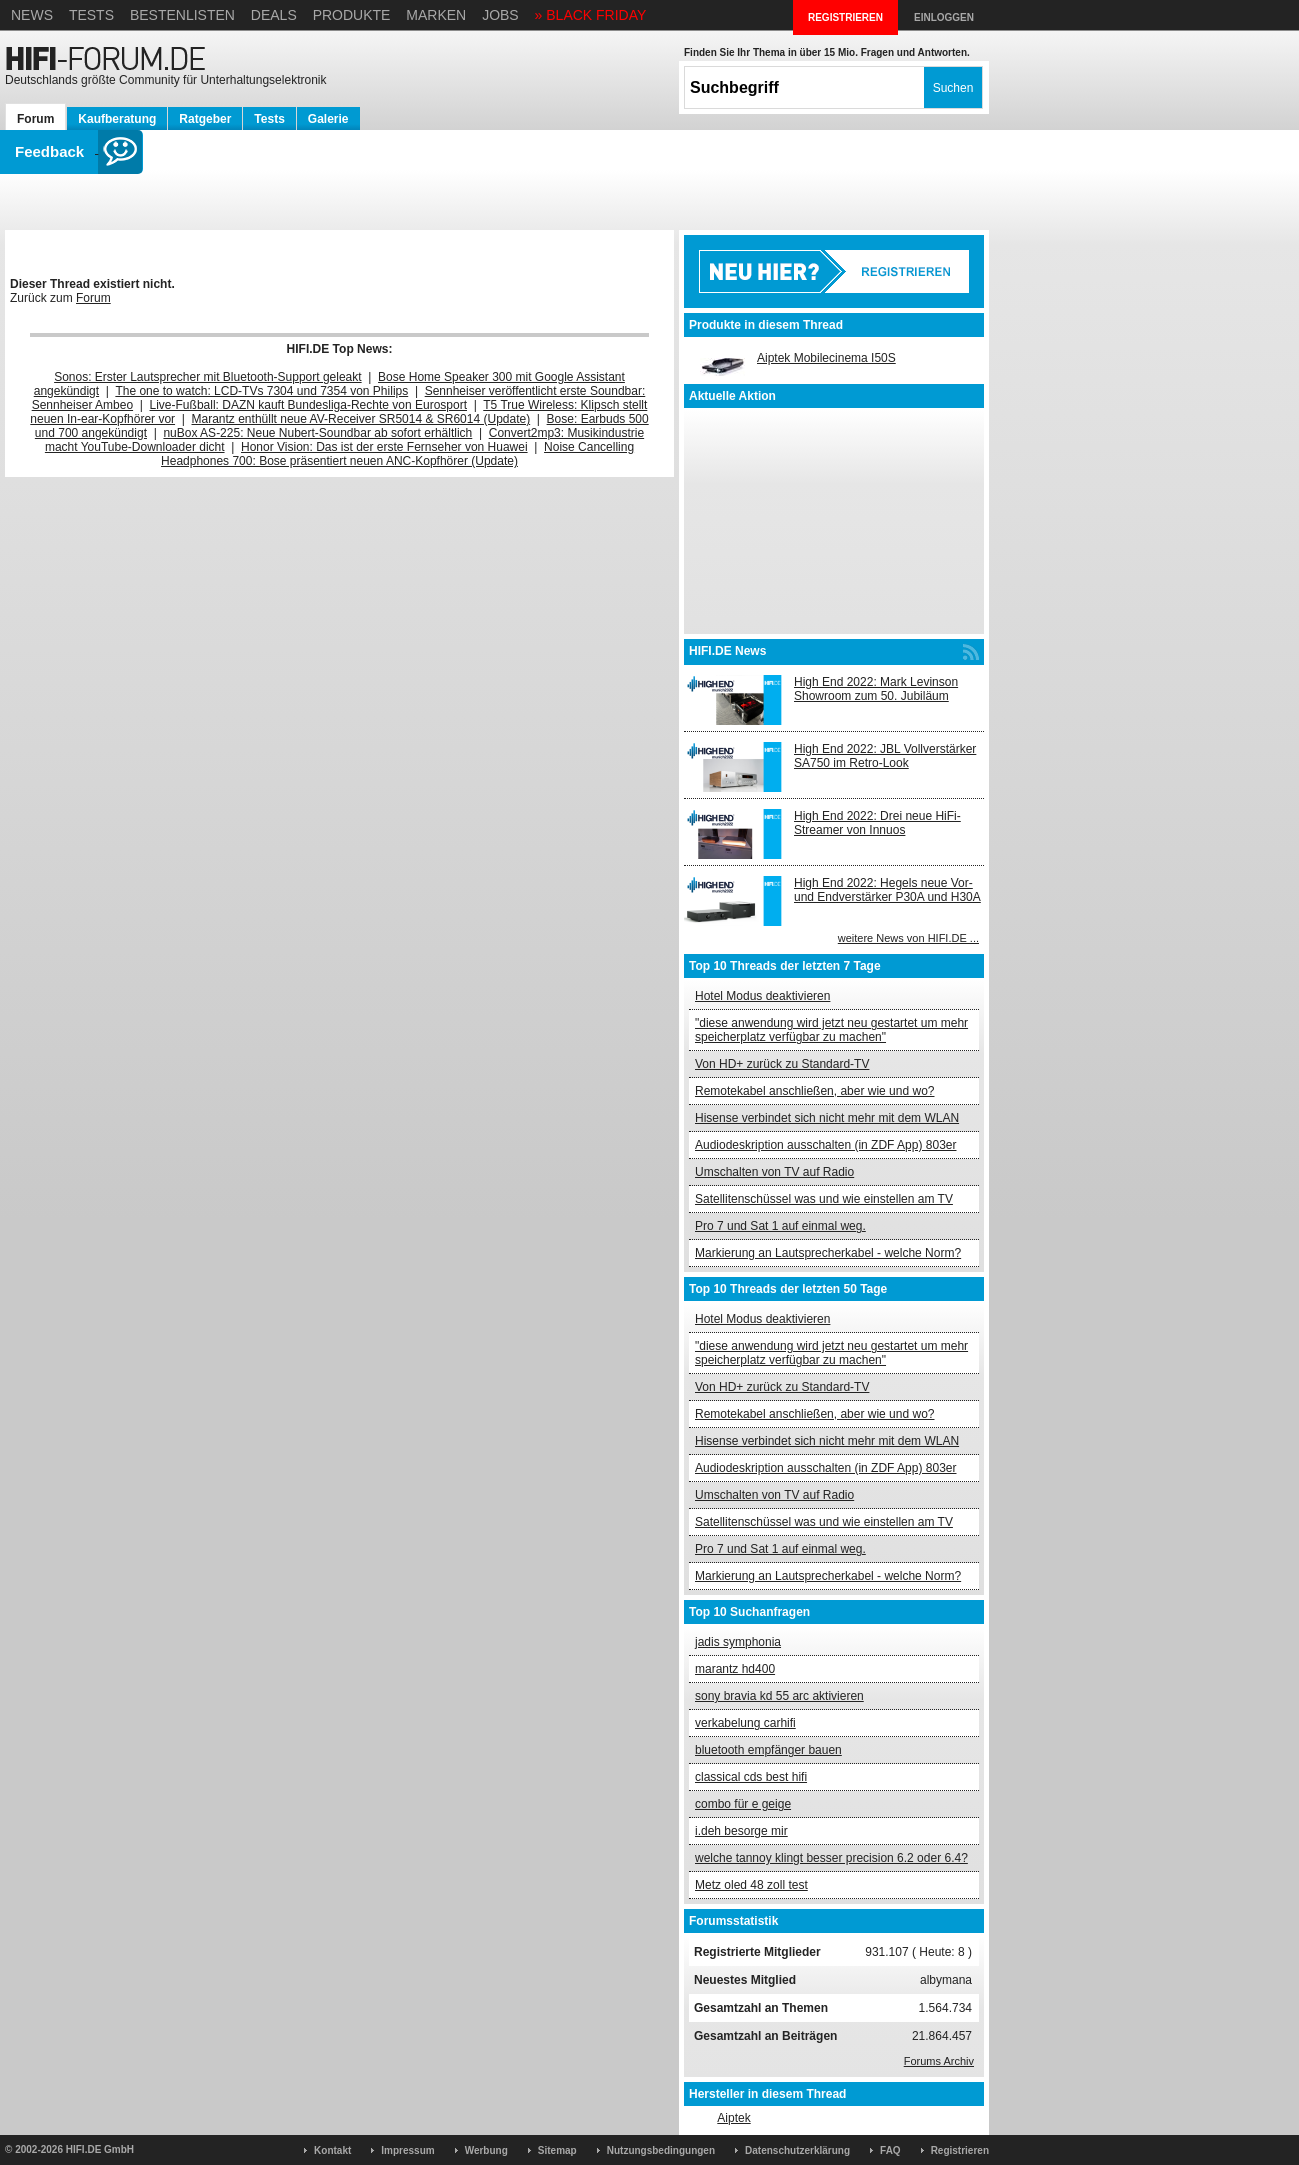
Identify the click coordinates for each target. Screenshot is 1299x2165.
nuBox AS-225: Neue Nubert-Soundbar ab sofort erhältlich (317, 433)
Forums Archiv (939, 2061)
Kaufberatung (117, 119)
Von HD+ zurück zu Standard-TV (782, 1064)
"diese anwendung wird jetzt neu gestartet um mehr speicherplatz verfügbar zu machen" (831, 1030)
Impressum (407, 2150)
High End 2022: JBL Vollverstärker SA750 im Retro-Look (885, 756)
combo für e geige (743, 1804)
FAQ (890, 2150)
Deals (274, 15)
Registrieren (960, 2150)
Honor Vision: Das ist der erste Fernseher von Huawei (384, 447)
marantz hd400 (735, 1669)
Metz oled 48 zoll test (751, 1885)
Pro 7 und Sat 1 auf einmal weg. (780, 1226)
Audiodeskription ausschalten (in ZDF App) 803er (825, 1145)
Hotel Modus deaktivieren (762, 996)
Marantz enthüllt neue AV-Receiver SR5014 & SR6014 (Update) (361, 419)
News (32, 15)
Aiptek (733, 2118)
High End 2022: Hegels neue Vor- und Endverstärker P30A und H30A (887, 890)
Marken (436, 15)
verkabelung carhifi (745, 1723)
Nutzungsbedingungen (661, 2150)
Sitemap (557, 2150)
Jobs (500, 15)
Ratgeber (205, 119)
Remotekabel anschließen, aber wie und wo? (814, 1091)
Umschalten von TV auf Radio (774, 1172)
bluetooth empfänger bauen (768, 1750)
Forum (35, 119)
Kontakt (332, 2150)
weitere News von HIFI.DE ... (908, 938)
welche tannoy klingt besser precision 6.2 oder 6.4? (831, 1858)
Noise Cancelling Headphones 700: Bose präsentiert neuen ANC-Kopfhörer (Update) (397, 454)
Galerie (328, 119)
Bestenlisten (182, 15)
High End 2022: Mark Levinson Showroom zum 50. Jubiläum (876, 689)
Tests (91, 15)
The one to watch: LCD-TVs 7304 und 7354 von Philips (261, 391)
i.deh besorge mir (741, 1831)
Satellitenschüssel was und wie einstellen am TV (824, 1199)
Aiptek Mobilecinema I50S (826, 358)
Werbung (486, 2150)
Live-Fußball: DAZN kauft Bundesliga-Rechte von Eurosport (308, 405)
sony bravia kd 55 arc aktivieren (779, 1696)
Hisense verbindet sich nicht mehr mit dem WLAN (827, 1118)
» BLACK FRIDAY (591, 15)
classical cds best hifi (751, 1777)
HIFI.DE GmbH (100, 2149)
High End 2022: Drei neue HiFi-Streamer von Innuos (877, 823)
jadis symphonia (738, 1642)
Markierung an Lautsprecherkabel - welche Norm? (828, 1253)
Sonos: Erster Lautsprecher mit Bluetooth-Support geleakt (208, 377)
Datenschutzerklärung (797, 2150)
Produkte (352, 15)
